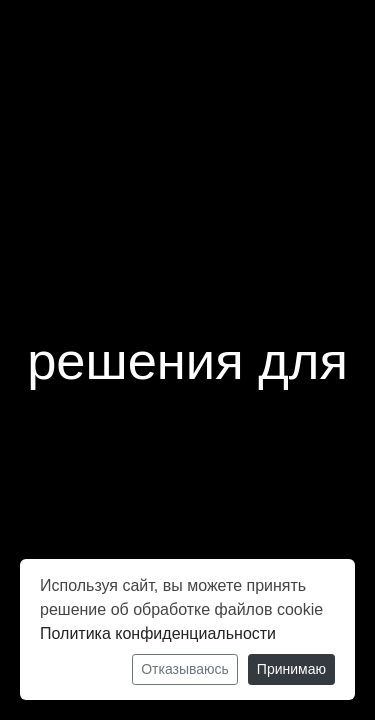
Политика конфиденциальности (158, 633)
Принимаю (291, 669)
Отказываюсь (185, 669)
